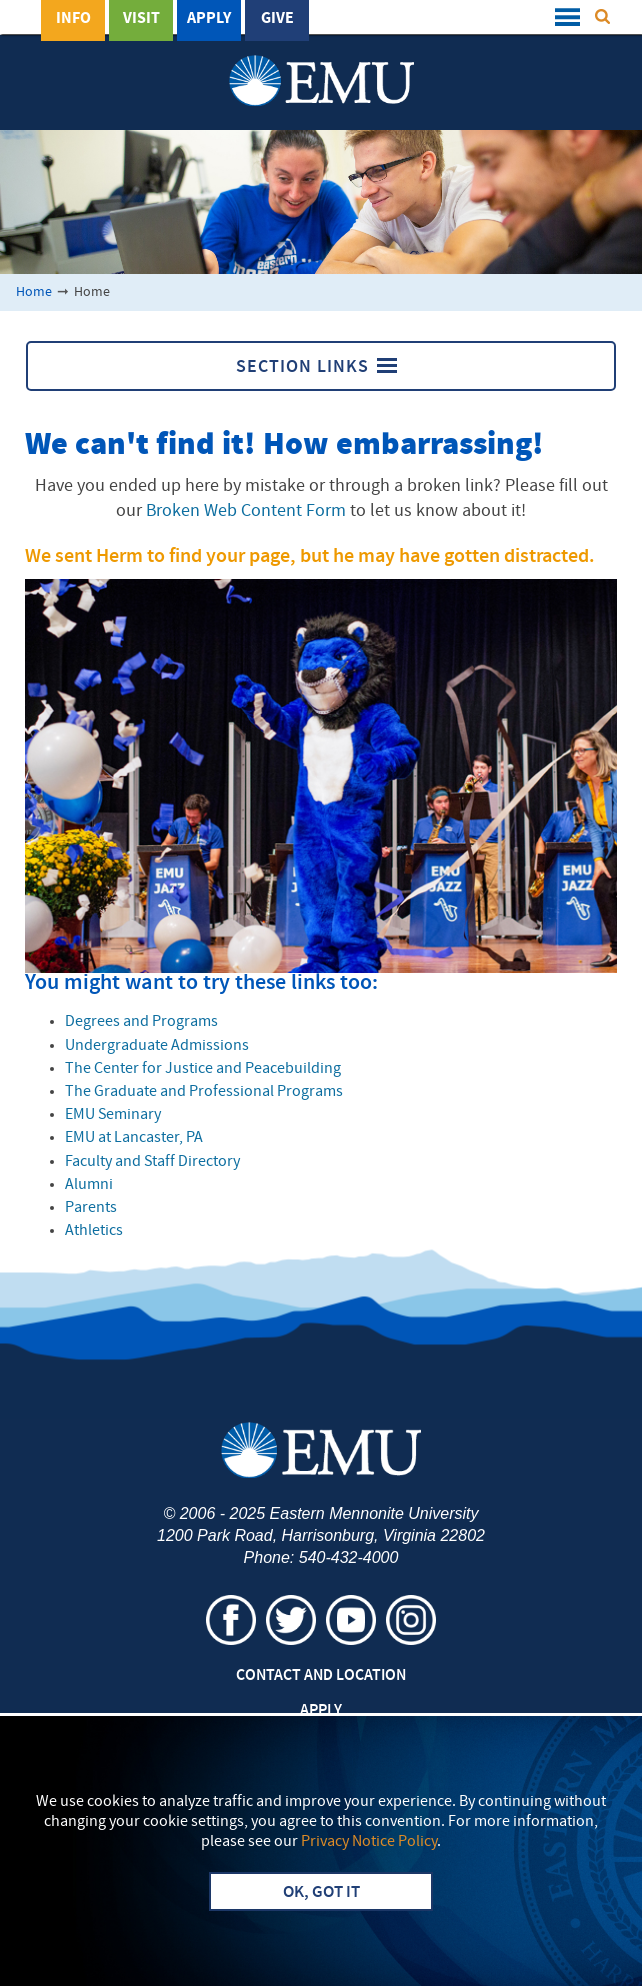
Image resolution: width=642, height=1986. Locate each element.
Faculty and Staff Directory (152, 1162)
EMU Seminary (113, 1115)
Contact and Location (321, 1676)
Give (277, 19)
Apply (209, 19)
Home (34, 292)
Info (73, 19)
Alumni (89, 1185)
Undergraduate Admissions (157, 1046)
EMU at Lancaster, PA (134, 1138)
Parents (91, 1208)
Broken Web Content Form (246, 511)
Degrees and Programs (141, 1022)
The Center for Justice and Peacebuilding (203, 1069)
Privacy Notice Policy (369, 1842)
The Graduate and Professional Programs (204, 1092)
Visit (141, 19)
